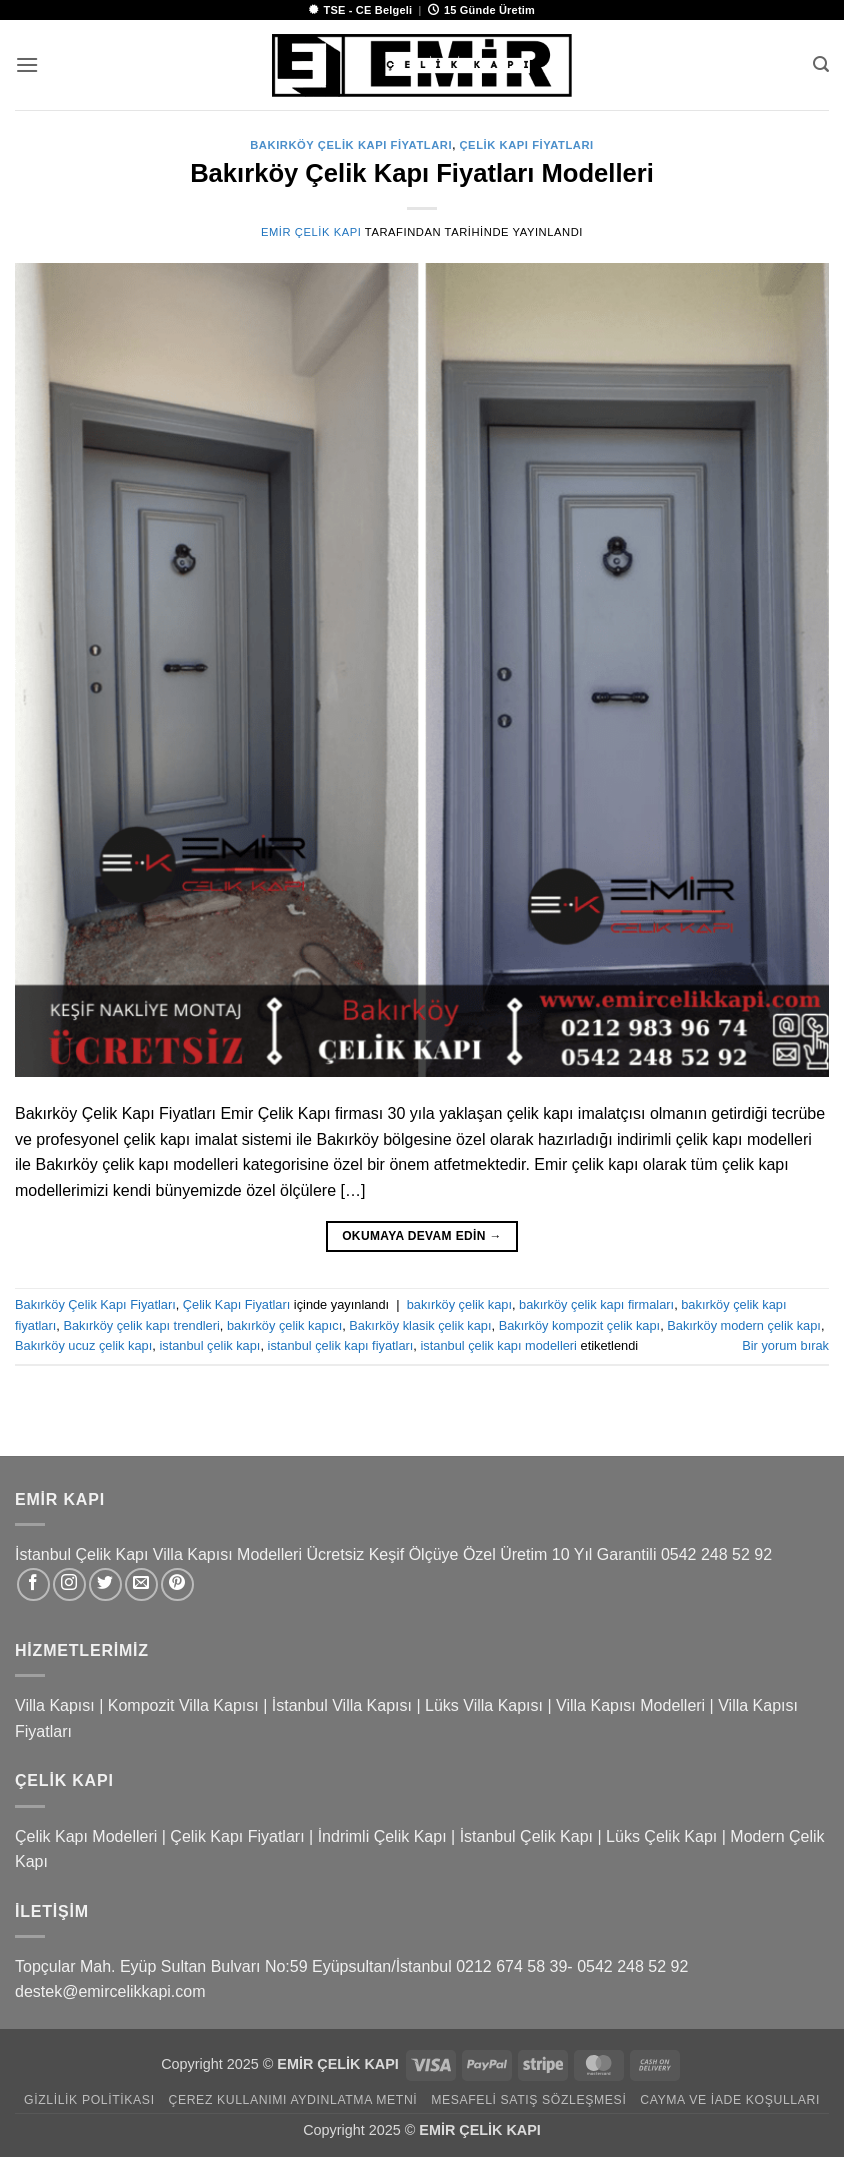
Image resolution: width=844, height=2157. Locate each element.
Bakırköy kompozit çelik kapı (579, 1325)
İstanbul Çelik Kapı (526, 1836)
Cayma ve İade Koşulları (730, 2100)
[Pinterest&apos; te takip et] (177, 1584)
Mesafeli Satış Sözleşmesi (528, 2100)
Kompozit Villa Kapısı (183, 1705)
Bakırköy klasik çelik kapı (420, 1325)
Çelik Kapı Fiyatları (526, 145)
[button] (27, 64)
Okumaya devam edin (422, 1236)
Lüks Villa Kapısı (484, 1705)
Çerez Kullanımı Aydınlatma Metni (292, 2100)
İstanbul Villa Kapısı (342, 1705)
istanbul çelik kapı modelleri (498, 1345)
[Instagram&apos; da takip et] (69, 1584)
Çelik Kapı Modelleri (86, 1836)
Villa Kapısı (55, 1705)
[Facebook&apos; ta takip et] (33, 1584)
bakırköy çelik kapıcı (284, 1325)
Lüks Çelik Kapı (661, 1836)
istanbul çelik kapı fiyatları (341, 1345)
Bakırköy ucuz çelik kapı (83, 1345)
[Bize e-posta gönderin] (141, 1584)
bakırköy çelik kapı (459, 1304)
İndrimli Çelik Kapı (382, 1836)
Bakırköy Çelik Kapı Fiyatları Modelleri (422, 173)
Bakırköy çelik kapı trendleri (141, 1325)
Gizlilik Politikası (89, 2100)
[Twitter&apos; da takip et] (105, 1584)
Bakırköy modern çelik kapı (744, 1325)
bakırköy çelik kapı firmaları (596, 1304)
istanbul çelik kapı (209, 1345)
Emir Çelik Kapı (311, 232)
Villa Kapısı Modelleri (630, 1705)
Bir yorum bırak (785, 1345)
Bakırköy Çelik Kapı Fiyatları (351, 145)
